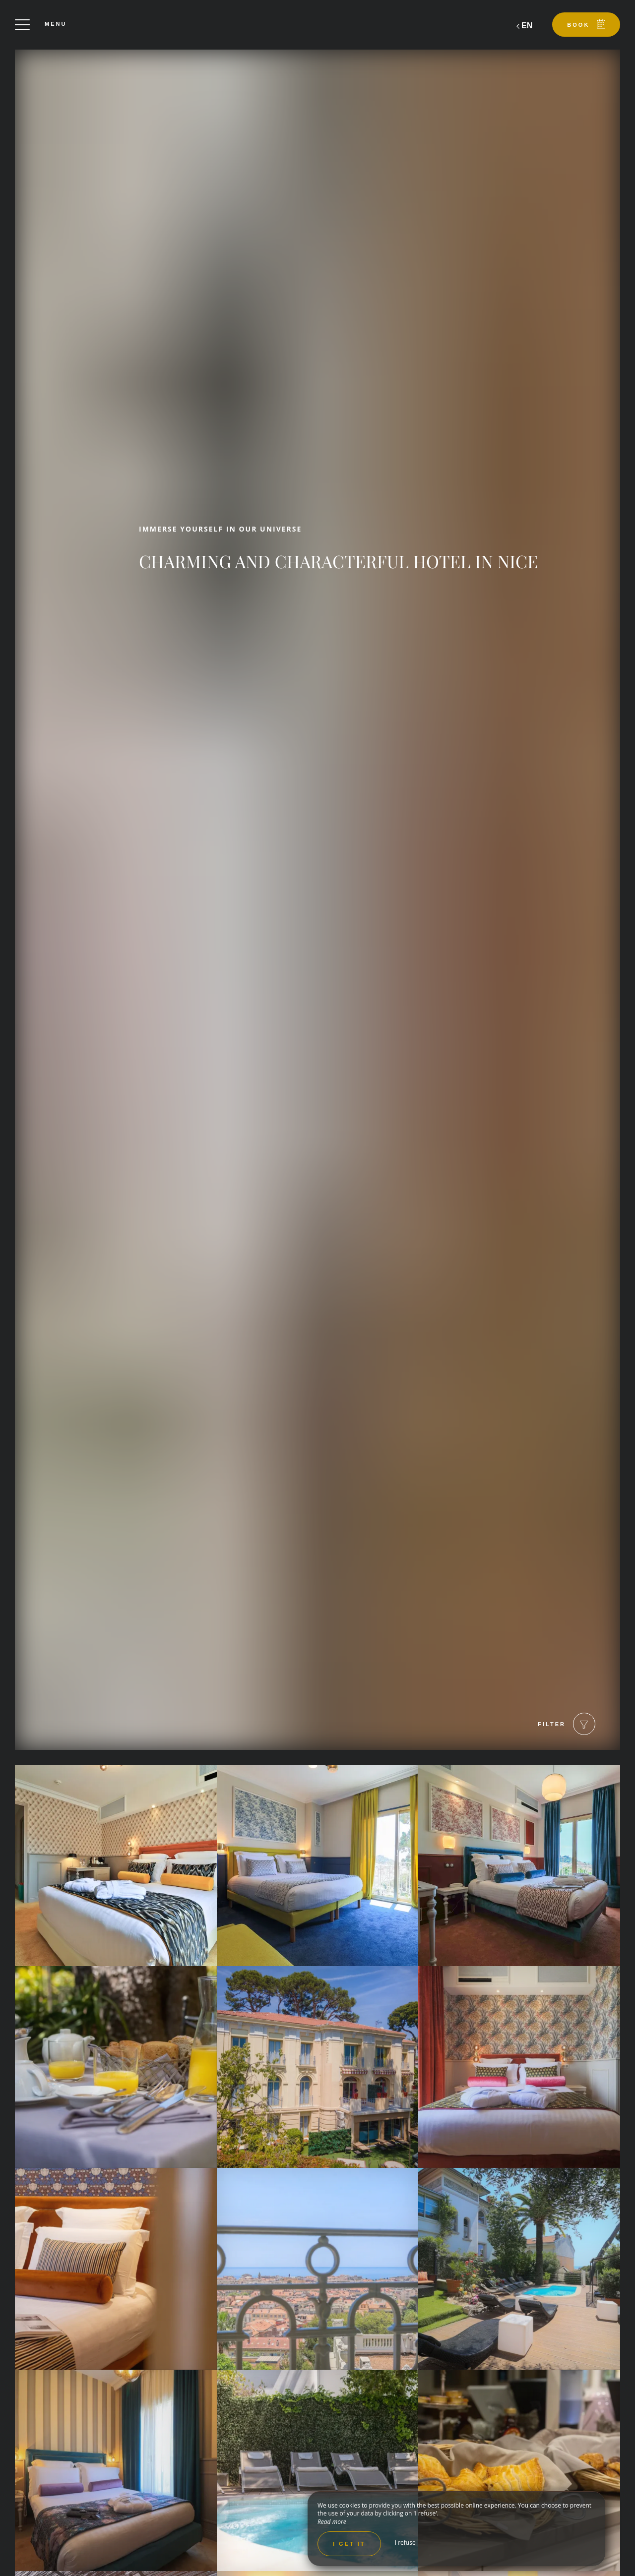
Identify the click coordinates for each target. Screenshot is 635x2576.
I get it (349, 2544)
